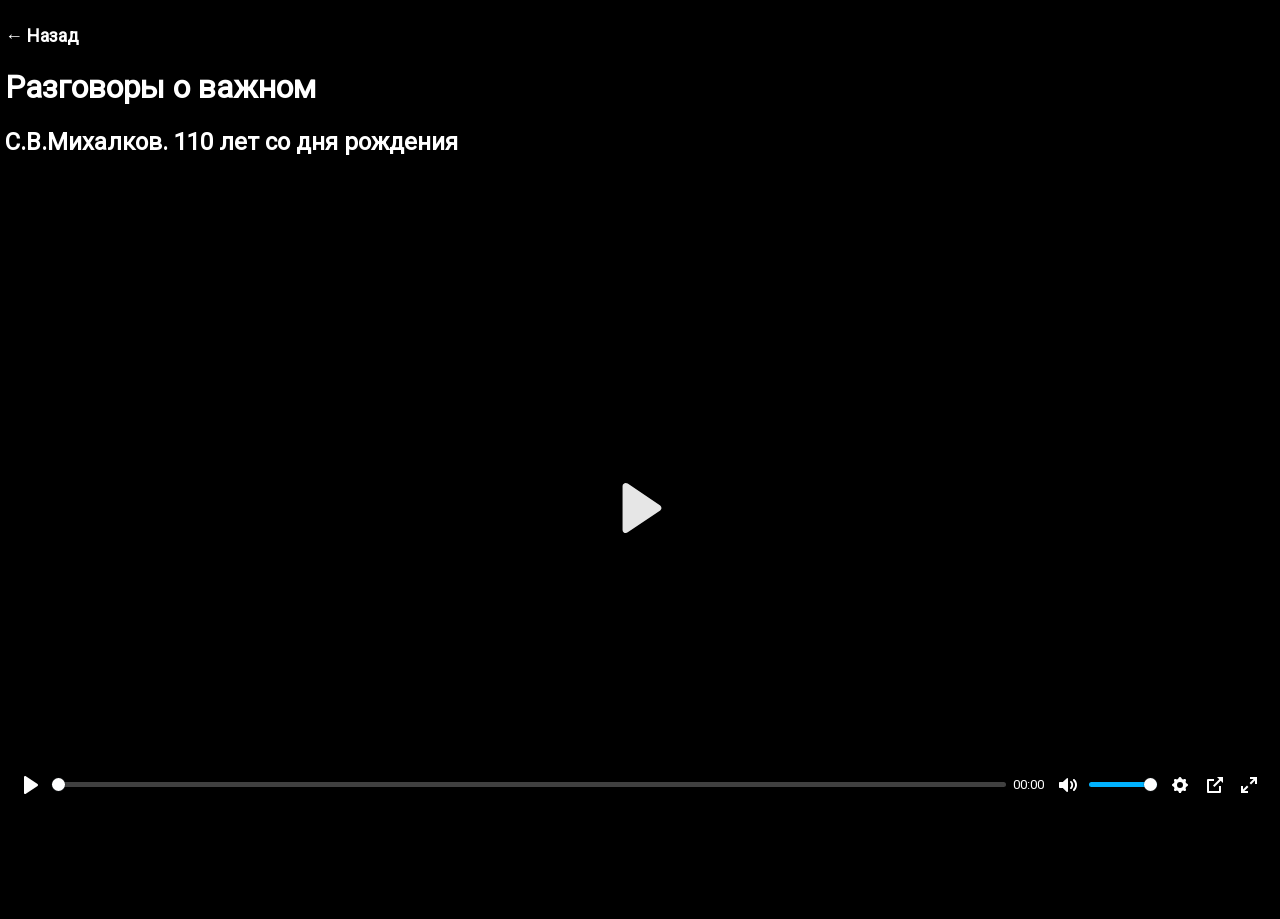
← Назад (42, 35)
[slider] (529, 784)
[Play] (31, 785)
